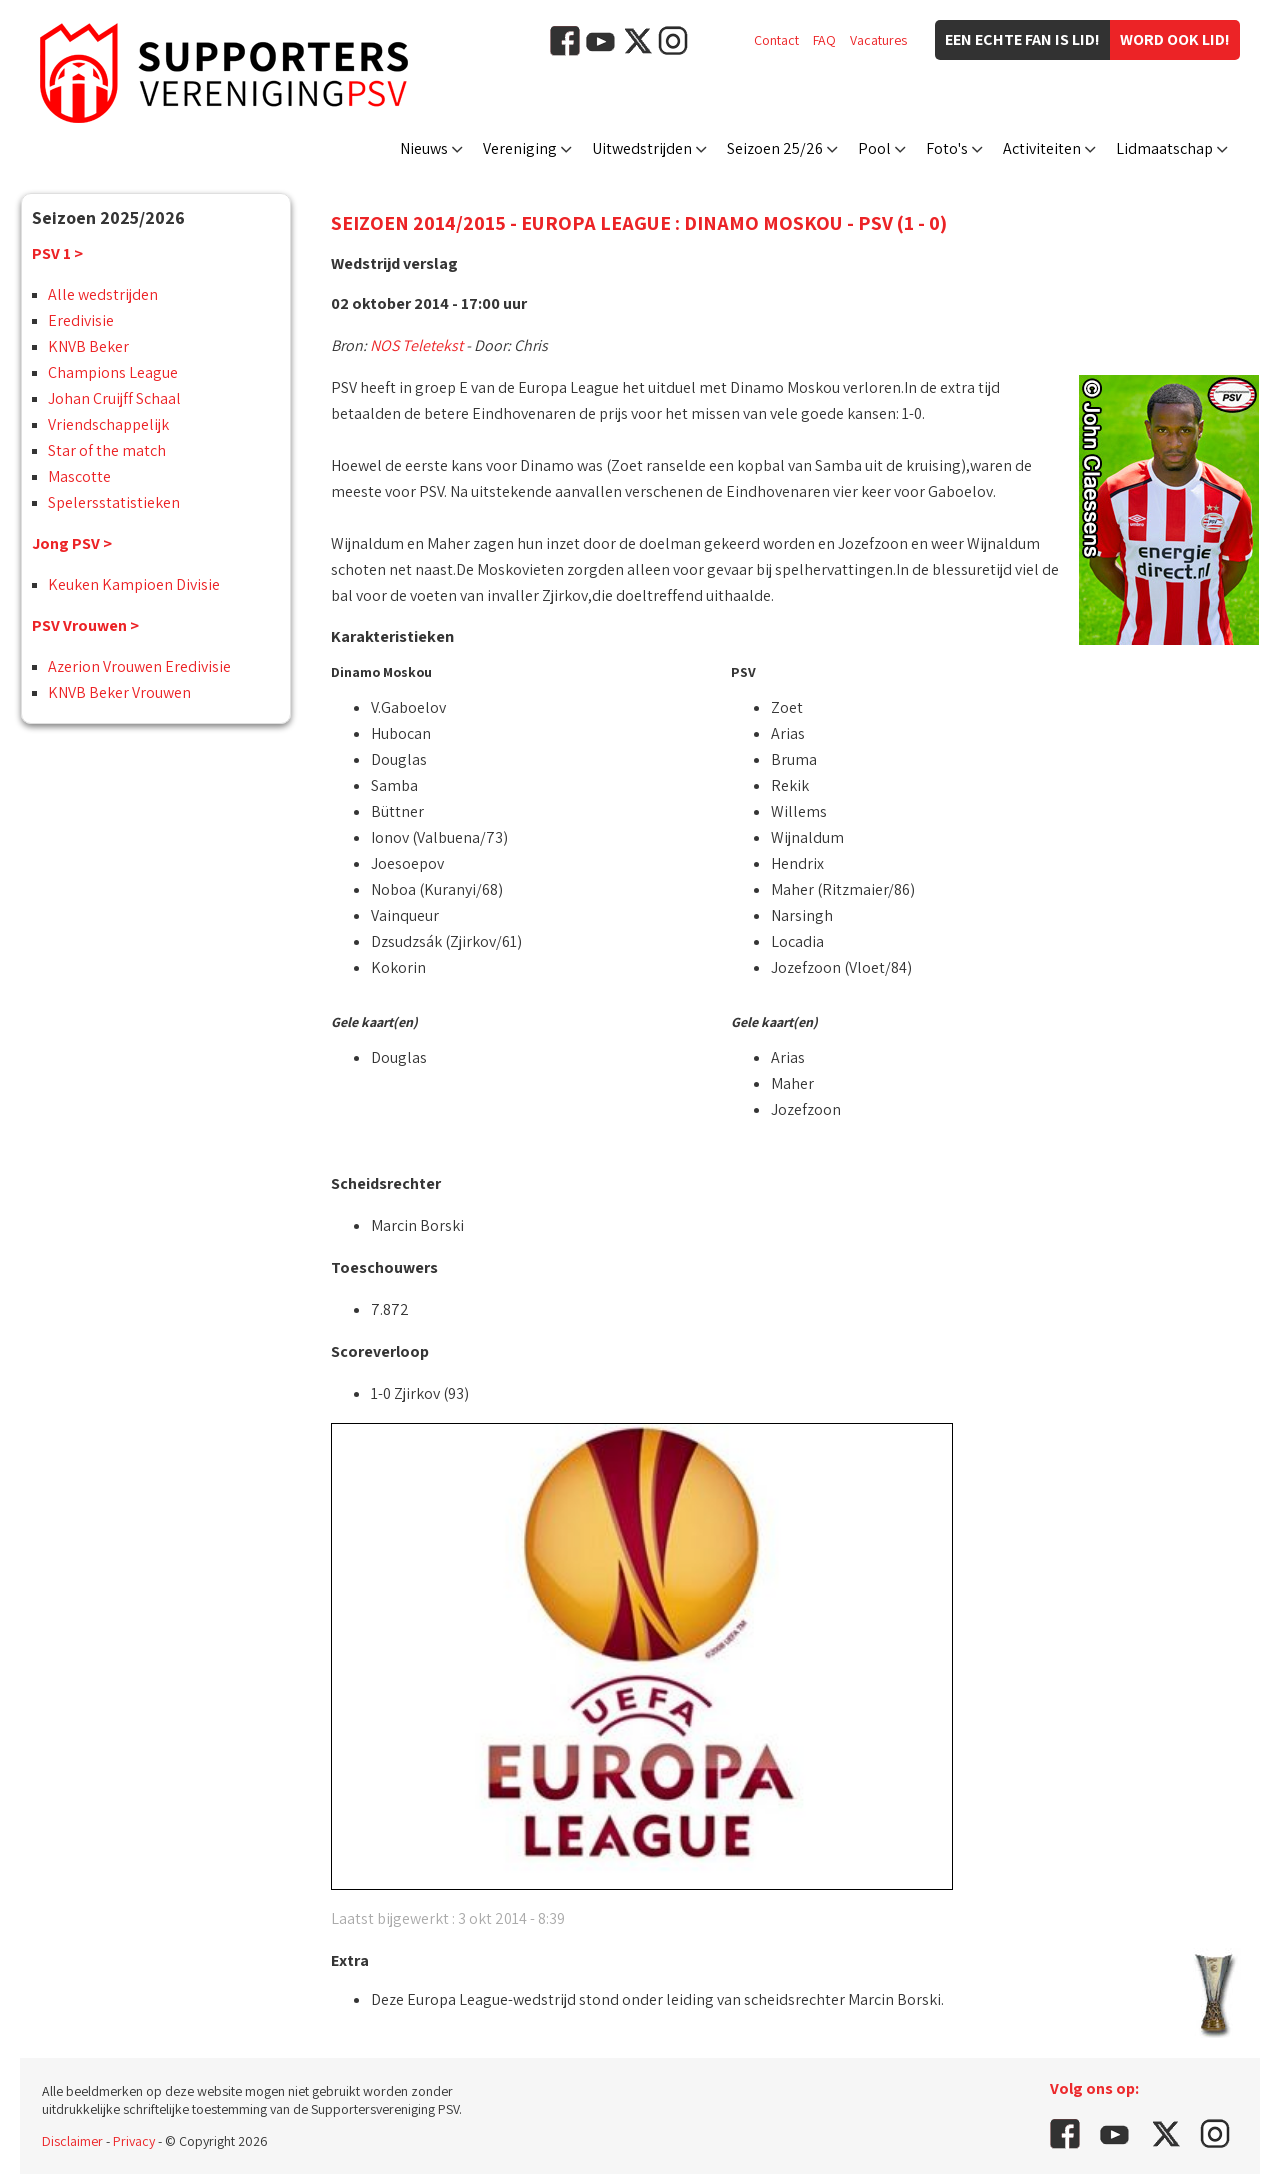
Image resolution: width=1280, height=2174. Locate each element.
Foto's (947, 148)
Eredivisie (81, 320)
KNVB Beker (88, 346)
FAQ (824, 40)
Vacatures (878, 40)
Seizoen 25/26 (775, 148)
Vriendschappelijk (108, 424)
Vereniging (520, 148)
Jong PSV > (72, 543)
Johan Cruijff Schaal (114, 398)
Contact (776, 40)
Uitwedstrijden (642, 148)
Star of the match (107, 450)
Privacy (134, 2141)
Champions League (113, 372)
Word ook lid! (1175, 39)
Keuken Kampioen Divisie (134, 584)
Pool (874, 148)
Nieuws (424, 148)
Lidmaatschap (1164, 148)
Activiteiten (1042, 148)
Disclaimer (72, 2141)
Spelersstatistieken (114, 502)
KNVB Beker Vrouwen (119, 692)
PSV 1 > (57, 253)
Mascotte (79, 476)
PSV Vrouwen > (85, 625)
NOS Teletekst (416, 345)
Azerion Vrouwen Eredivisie (139, 666)
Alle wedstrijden (103, 294)
